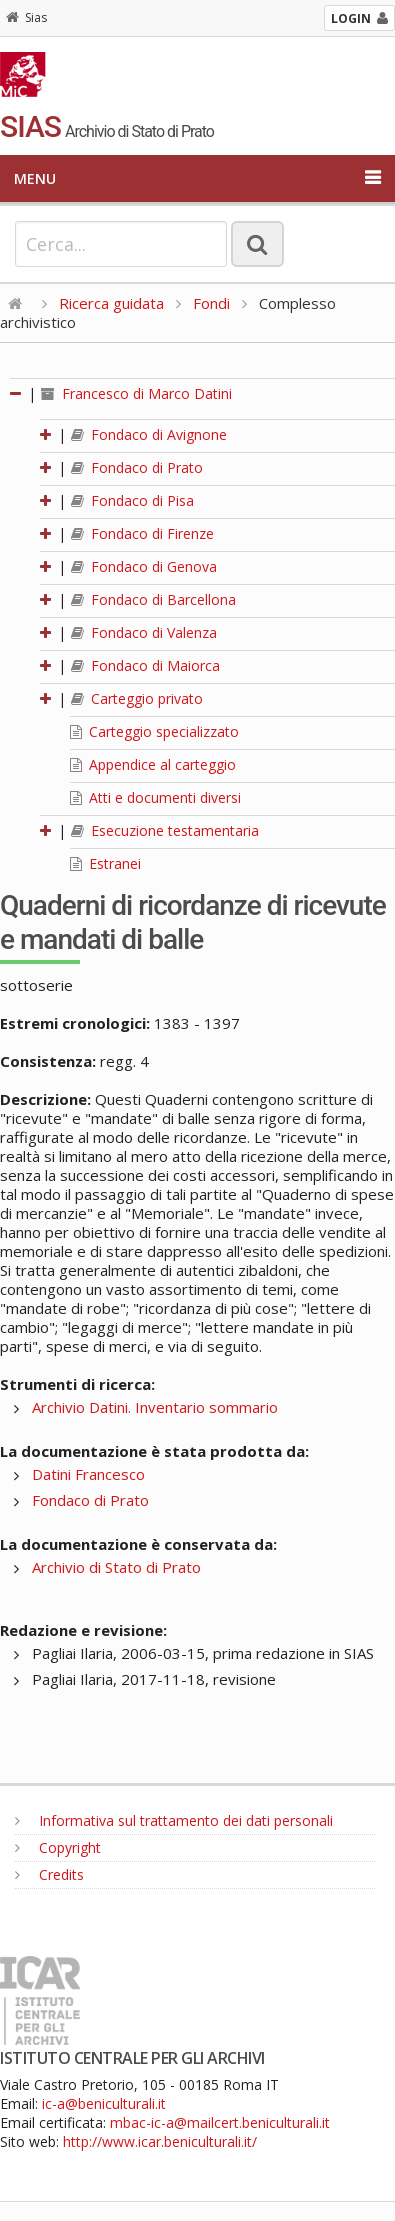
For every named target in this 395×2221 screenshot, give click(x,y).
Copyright (58, 1847)
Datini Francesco (88, 1474)
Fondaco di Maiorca (145, 665)
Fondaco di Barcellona (153, 599)
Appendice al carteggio (153, 764)
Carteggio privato (137, 698)
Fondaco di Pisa (132, 500)
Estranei (105, 863)
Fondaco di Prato (137, 467)
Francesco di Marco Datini (136, 393)
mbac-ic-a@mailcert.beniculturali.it (220, 2122)
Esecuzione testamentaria (165, 830)
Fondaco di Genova (144, 566)
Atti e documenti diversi (155, 797)
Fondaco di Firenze (142, 533)
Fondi (211, 303)
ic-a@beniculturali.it (104, 2103)
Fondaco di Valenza (144, 632)
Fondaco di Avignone (149, 434)
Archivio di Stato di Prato (116, 1567)
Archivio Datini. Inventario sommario (155, 1407)
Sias (26, 17)
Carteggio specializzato (154, 731)
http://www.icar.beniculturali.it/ (160, 2141)
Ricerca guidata (111, 303)
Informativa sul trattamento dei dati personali (174, 1820)
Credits (49, 1874)
